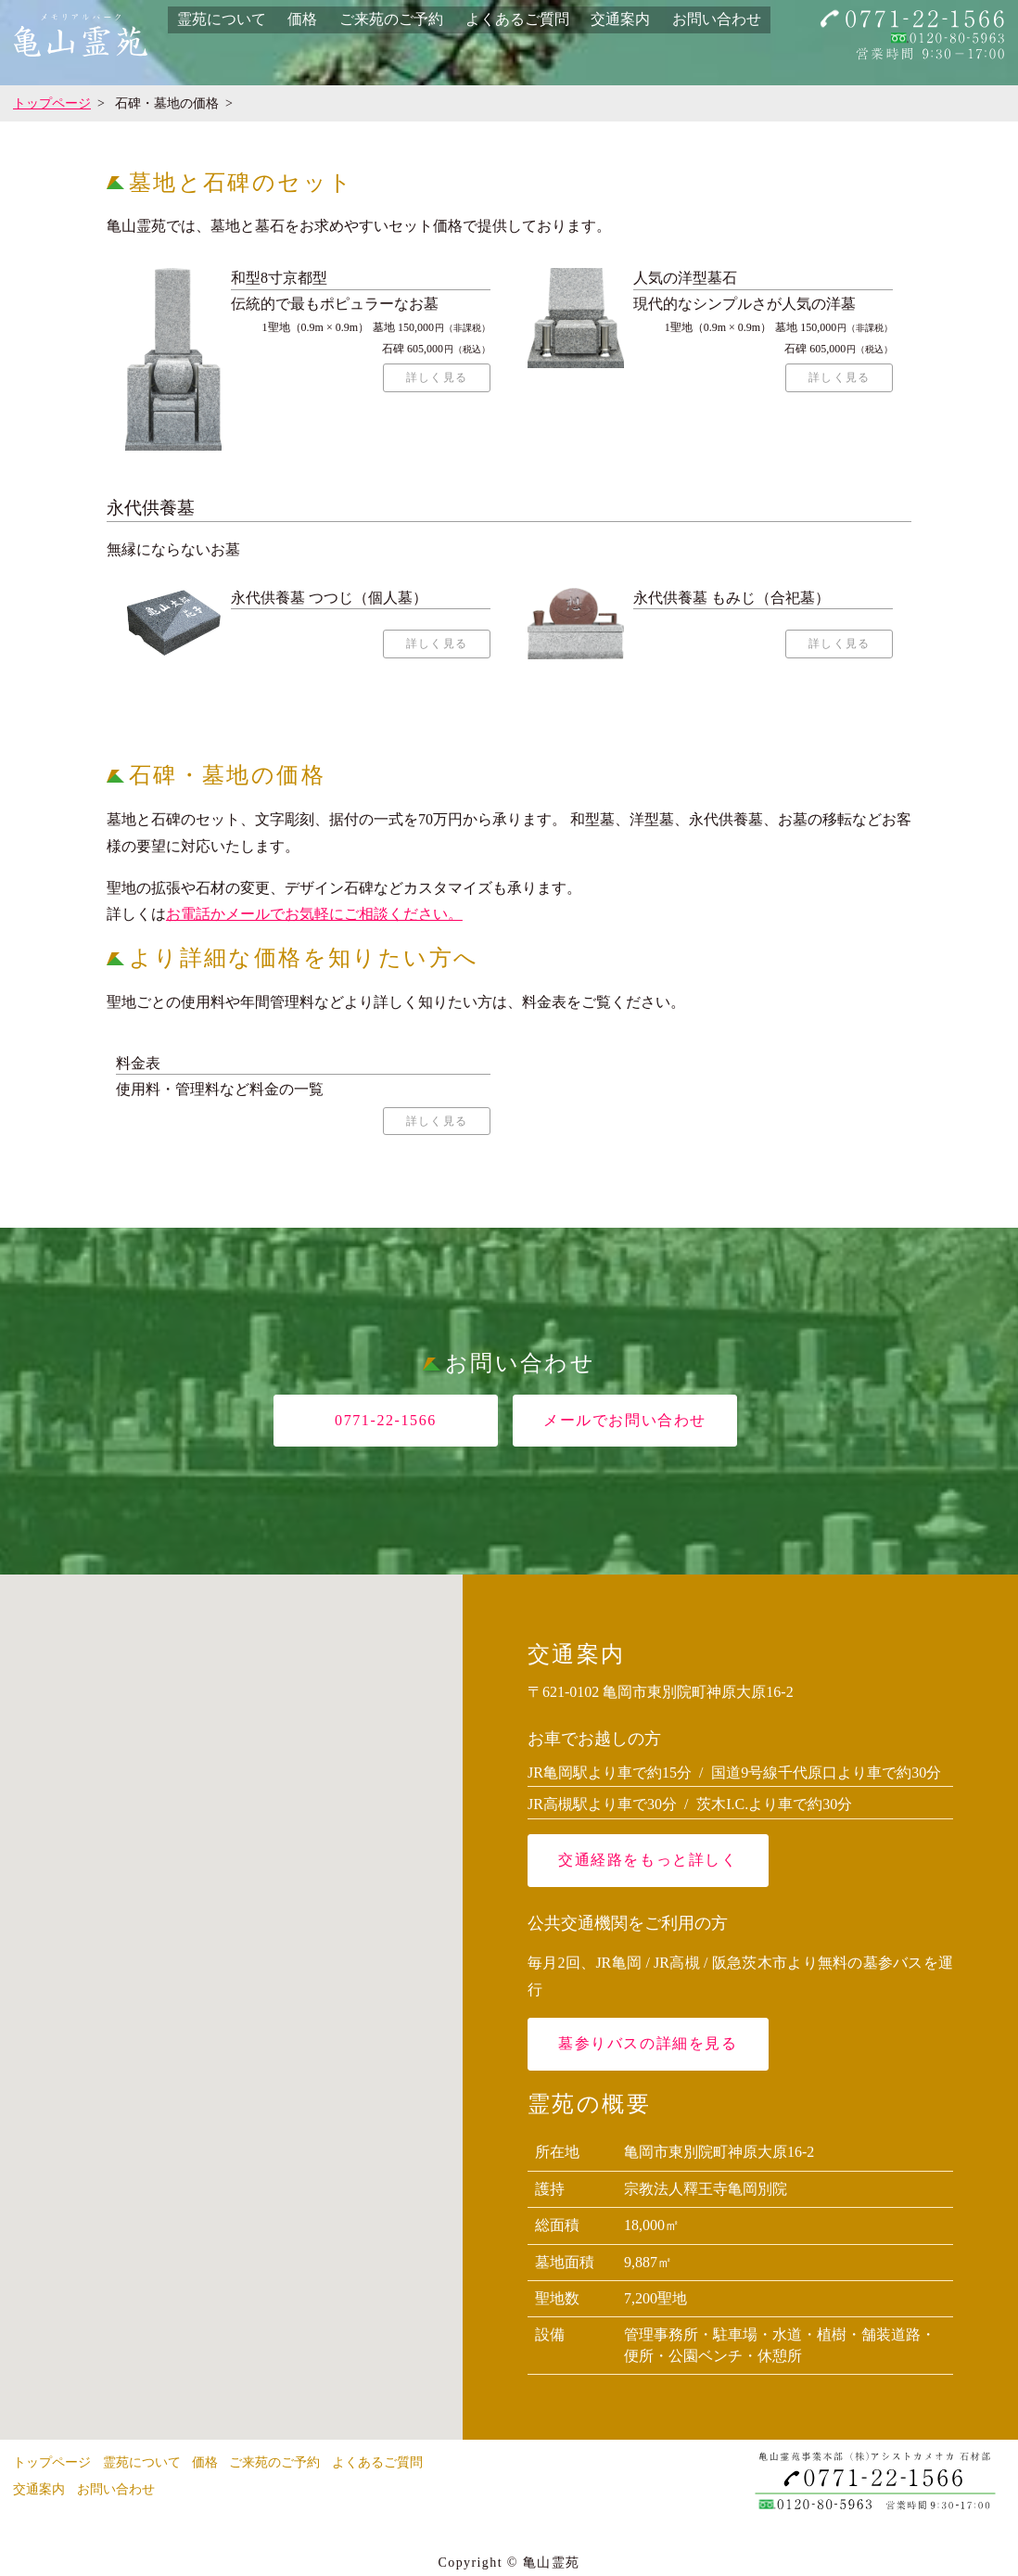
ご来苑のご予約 (391, 19)
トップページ (52, 103)
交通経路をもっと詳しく (648, 1868)
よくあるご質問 (517, 19)
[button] (232, 1999)
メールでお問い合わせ (624, 1428)
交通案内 (620, 19)
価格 (302, 19)
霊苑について (221, 19)
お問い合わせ (716, 19)
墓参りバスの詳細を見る (648, 2052)
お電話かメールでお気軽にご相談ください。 (314, 918)
